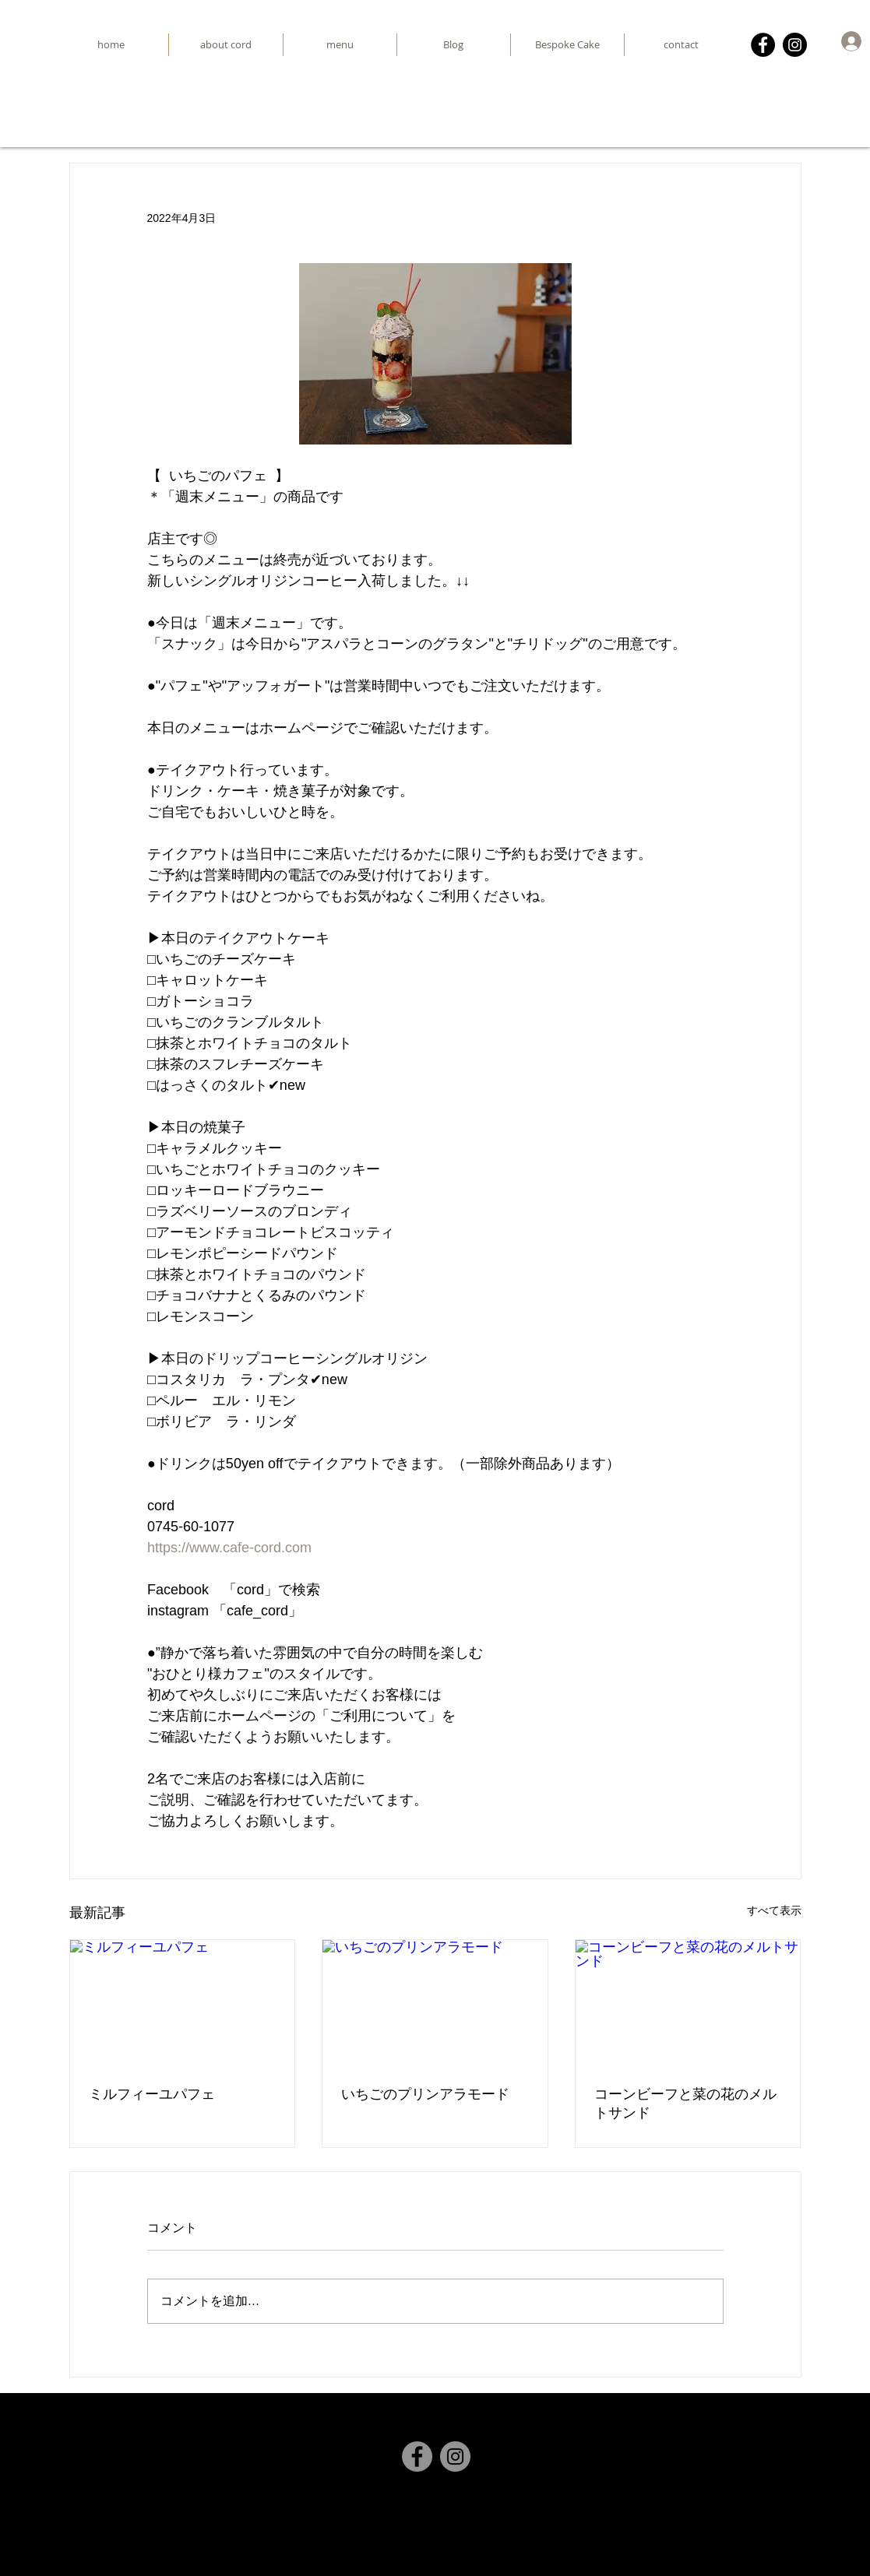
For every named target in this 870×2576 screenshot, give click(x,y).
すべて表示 (774, 1910)
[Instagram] (795, 45)
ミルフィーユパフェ (152, 2094)
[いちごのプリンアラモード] (435, 2003)
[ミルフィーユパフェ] (182, 2003)
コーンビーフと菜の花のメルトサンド (685, 2103)
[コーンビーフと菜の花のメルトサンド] (688, 2003)
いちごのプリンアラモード (425, 2094)
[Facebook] (763, 45)
